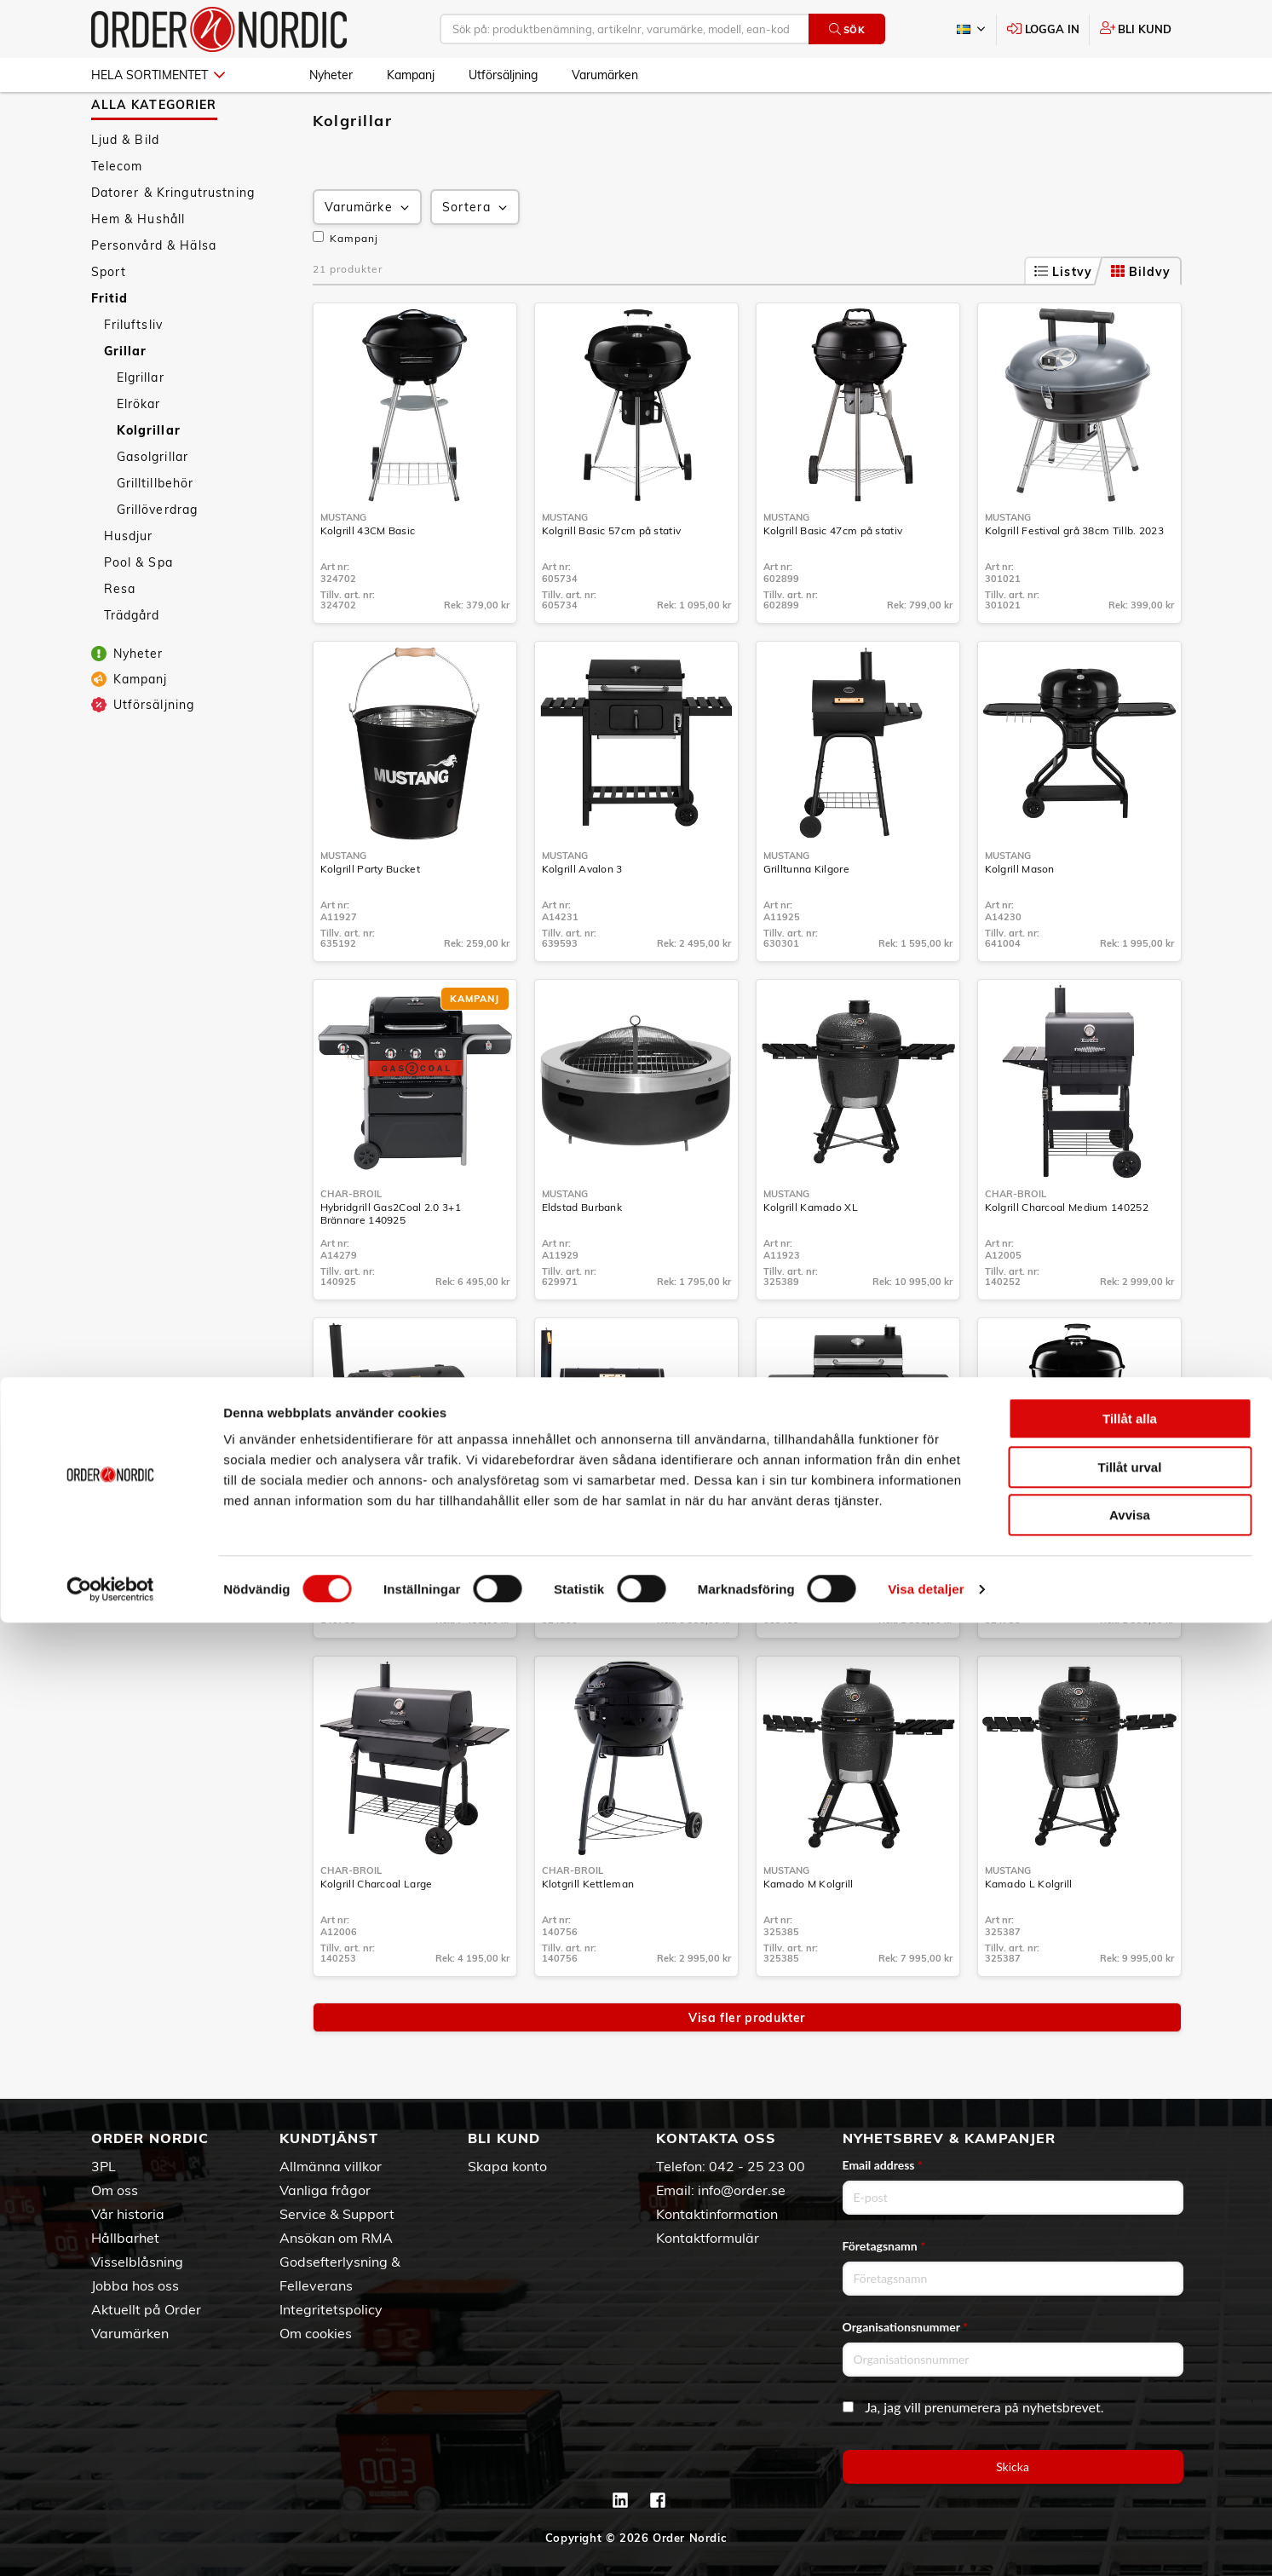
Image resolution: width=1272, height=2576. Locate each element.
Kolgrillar (149, 479)
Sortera (476, 257)
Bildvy (1141, 321)
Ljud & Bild (125, 189)
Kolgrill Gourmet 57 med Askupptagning (1045, 1601)
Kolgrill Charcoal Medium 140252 (1066, 1256)
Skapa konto (507, 2166)
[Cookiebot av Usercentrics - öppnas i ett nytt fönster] (110, 2543)
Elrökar (139, 453)
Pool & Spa (138, 612)
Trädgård (132, 664)
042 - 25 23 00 (757, 2166)
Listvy (1063, 321)
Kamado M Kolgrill (808, 1933)
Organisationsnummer (906, 2327)
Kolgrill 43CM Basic (368, 579)
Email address (883, 2165)
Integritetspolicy (331, 2309)
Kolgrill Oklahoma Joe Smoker (393, 1594)
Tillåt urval (1130, 2420)
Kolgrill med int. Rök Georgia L (617, 1594)
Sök (847, 29)
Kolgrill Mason (1020, 918)
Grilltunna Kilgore (806, 918)
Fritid (110, 347)
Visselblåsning (137, 2261)
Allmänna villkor (330, 2166)
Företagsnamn (884, 2246)
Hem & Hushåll (138, 268)
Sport (109, 321)
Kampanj (411, 75)
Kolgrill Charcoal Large (376, 1933)
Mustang (343, 567)
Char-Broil (351, 1243)
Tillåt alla (1129, 2372)
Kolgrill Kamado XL (810, 1256)
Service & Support (336, 2213)
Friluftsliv (134, 374)
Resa (120, 638)
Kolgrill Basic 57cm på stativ (612, 579)
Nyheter (331, 75)
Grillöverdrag (158, 559)
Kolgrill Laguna (800, 1594)
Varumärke (368, 257)
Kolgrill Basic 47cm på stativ (833, 579)
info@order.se (742, 2190)
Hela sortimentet (158, 75)
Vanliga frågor (325, 2190)
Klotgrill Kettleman (588, 1933)
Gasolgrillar (153, 506)
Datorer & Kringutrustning (173, 242)
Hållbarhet (125, 2237)
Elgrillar (140, 427)
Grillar (125, 400)
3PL (103, 2166)
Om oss (114, 2190)
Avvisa (1129, 2468)
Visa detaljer (926, 2542)
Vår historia (127, 2213)
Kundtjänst (328, 2138)
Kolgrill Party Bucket (370, 918)
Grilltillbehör (155, 532)
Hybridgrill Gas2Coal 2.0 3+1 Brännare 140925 (390, 1263)
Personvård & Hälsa (154, 295)
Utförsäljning (503, 75)
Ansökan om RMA (336, 2237)
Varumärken (605, 75)
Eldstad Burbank (582, 1256)
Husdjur (128, 585)
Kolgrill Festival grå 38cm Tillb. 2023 (1074, 579)
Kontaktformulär (707, 2237)
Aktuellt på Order (146, 2309)
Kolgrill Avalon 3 (582, 918)
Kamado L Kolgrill (1029, 1933)
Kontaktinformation (717, 2213)
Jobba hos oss (135, 2285)
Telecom (117, 215)
